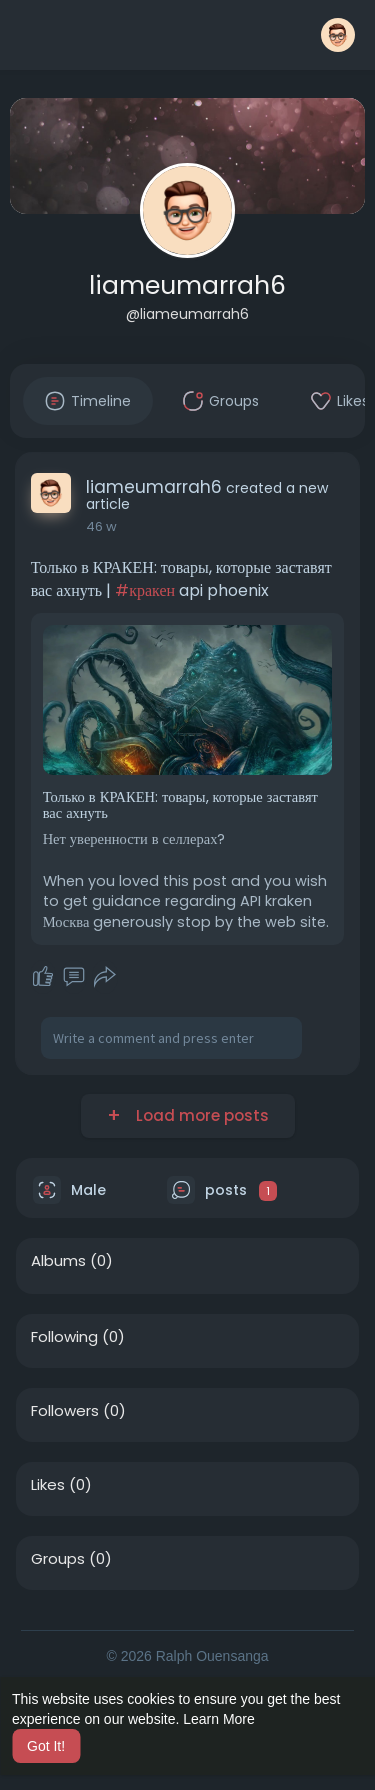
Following (64, 1337)
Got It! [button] (46, 1746)
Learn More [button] (219, 1719)
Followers (65, 1411)
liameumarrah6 (187, 285)
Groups (58, 1559)
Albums (58, 1261)
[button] (338, 35)
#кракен (145, 590)
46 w (101, 526)
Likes (48, 1485)
